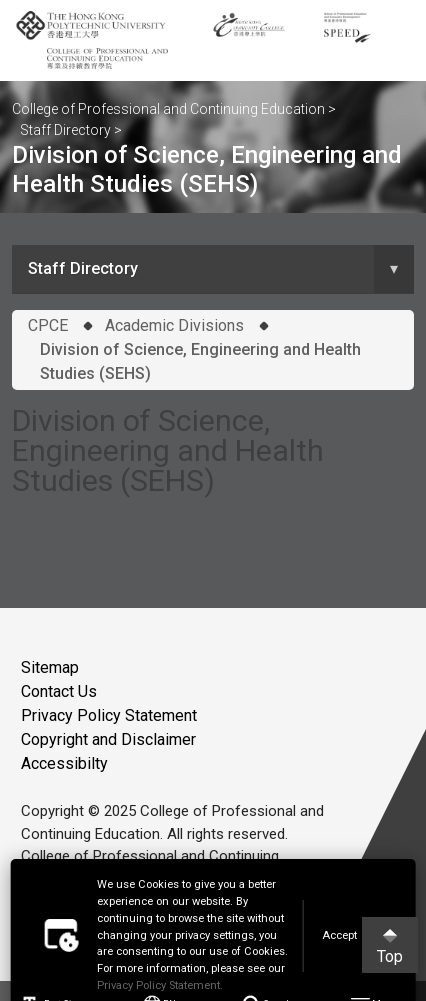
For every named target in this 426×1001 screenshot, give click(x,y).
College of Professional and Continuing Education (168, 109)
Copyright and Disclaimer (108, 739)
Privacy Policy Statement (109, 715)
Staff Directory (65, 130)
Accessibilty (64, 763)
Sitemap (50, 667)
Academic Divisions (174, 325)
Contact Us (59, 691)
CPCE (48, 325)
